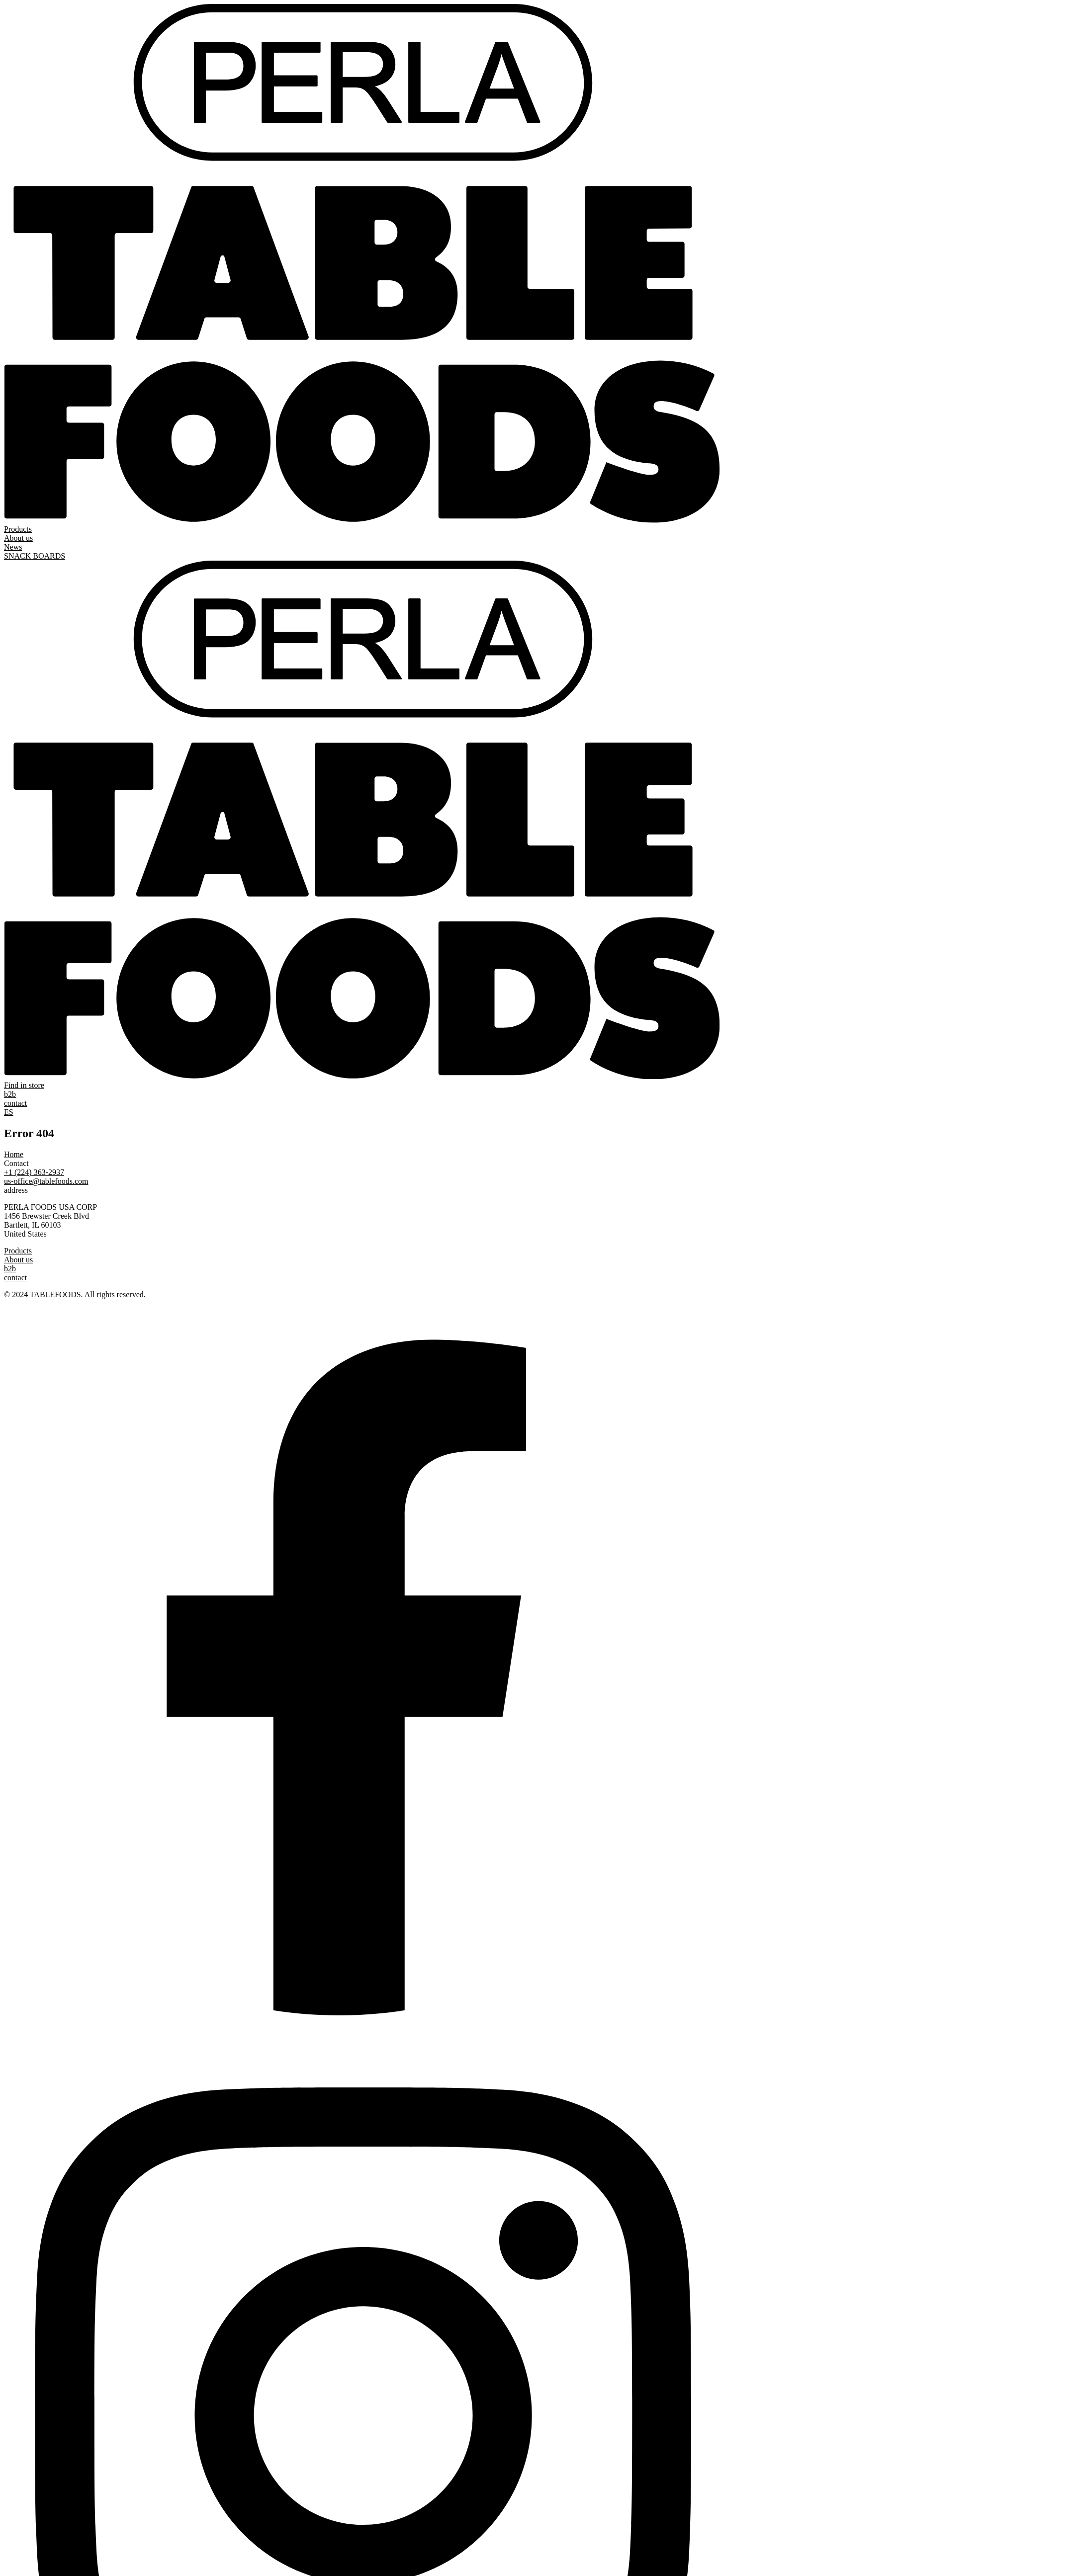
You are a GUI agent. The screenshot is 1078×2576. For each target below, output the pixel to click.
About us (18, 538)
